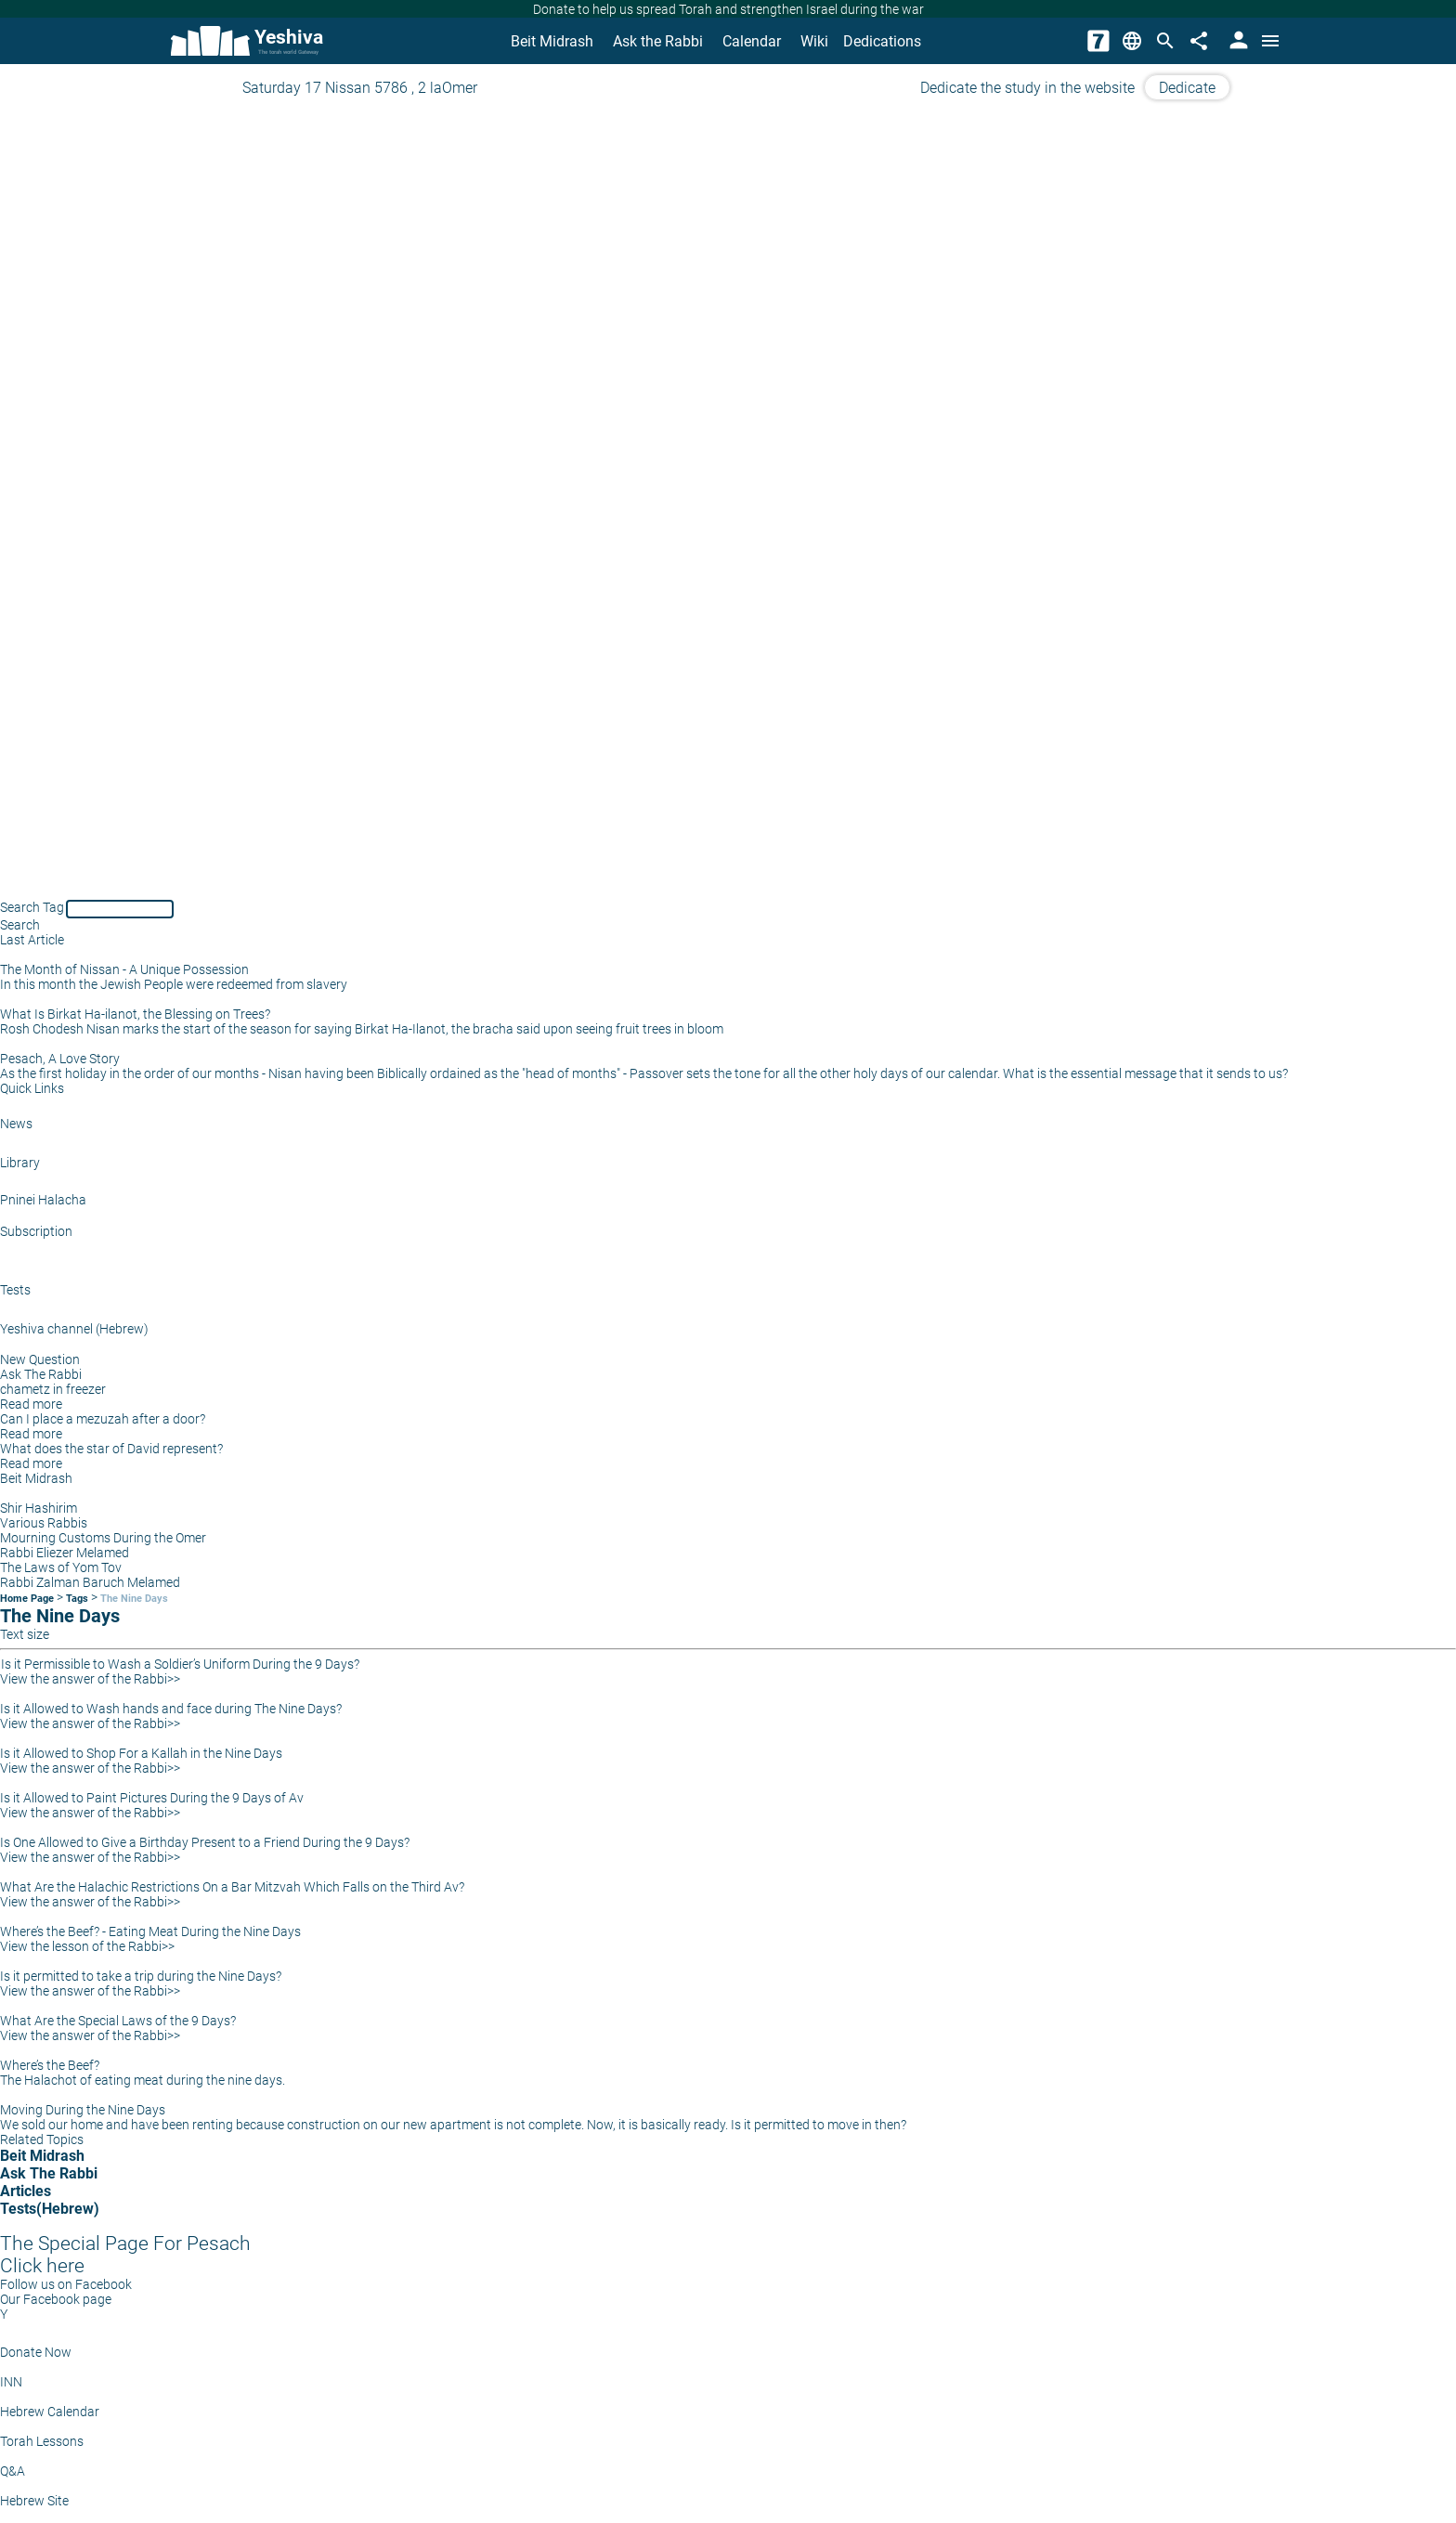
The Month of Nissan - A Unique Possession (124, 969)
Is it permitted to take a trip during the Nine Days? (140, 1976)
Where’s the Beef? (49, 2065)
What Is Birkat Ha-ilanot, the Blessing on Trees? (135, 1014)
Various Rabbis (43, 1522)
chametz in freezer (53, 1389)
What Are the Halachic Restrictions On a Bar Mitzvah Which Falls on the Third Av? (232, 1886)
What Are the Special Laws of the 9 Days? (118, 2020)
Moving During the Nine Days (82, 2109)
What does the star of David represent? (111, 1448)
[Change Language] (1132, 41)
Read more (31, 1404)
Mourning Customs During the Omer (103, 1537)
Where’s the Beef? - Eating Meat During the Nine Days (150, 1931)
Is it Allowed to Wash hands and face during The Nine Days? (171, 1708)
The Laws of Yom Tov (61, 1567)
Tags (77, 1599)
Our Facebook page (55, 2299)
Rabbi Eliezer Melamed (64, 1552)
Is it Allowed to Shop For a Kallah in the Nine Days (141, 1753)
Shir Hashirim (38, 1508)
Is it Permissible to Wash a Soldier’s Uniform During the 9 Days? (180, 1664)
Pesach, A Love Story (60, 1058)
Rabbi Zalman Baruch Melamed (90, 1582)
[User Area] (1237, 41)
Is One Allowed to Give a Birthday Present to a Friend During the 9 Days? (205, 1842)
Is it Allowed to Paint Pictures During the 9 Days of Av (152, 1797)
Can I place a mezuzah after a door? (102, 1418)
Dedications (882, 41)
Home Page (27, 1599)
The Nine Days (134, 1599)
